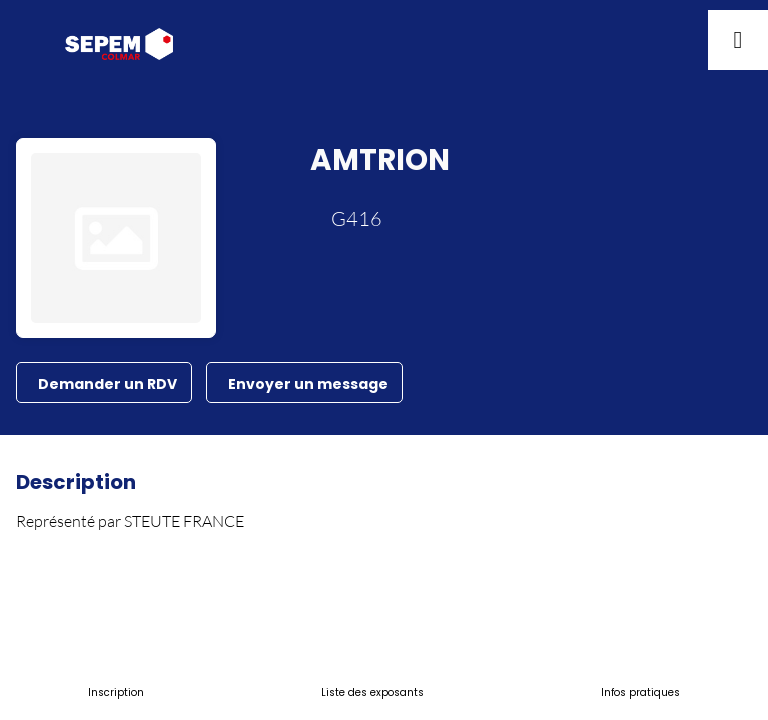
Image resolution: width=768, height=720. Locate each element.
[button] (30, 40)
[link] (116, 690)
